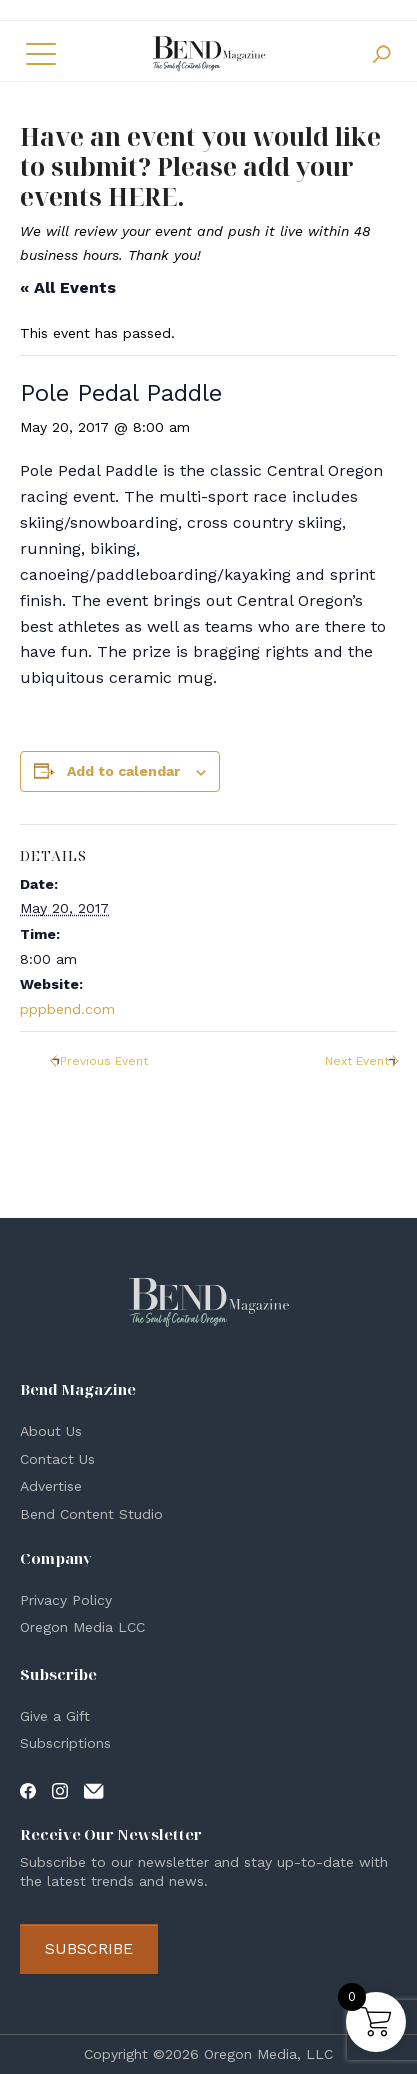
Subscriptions (65, 1743)
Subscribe (89, 1948)
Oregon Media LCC (82, 1627)
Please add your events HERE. (187, 181)
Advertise (51, 1486)
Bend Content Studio (91, 1514)
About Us (51, 1431)
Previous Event (104, 1061)
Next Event (357, 1061)
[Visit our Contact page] (94, 1790)
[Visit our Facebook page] (28, 1790)
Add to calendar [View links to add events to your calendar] (123, 771)
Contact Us (57, 1459)
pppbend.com (67, 1009)
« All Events (68, 287)
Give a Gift (55, 1716)
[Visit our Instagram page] (60, 1790)
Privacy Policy (66, 1600)
